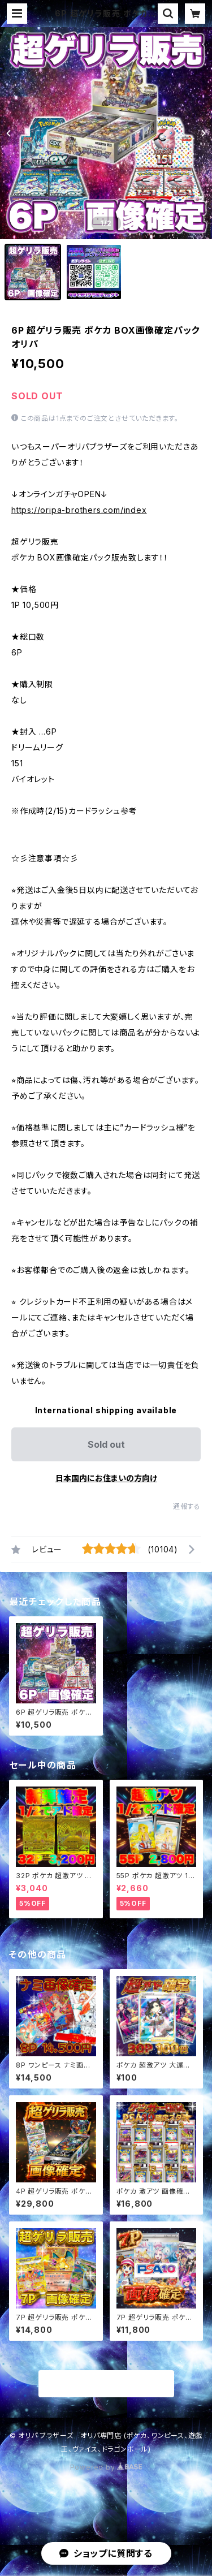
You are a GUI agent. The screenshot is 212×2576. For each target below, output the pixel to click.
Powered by (106, 2467)
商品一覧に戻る (106, 2384)
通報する (187, 1506)
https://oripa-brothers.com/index (79, 510)
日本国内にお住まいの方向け (106, 1478)
